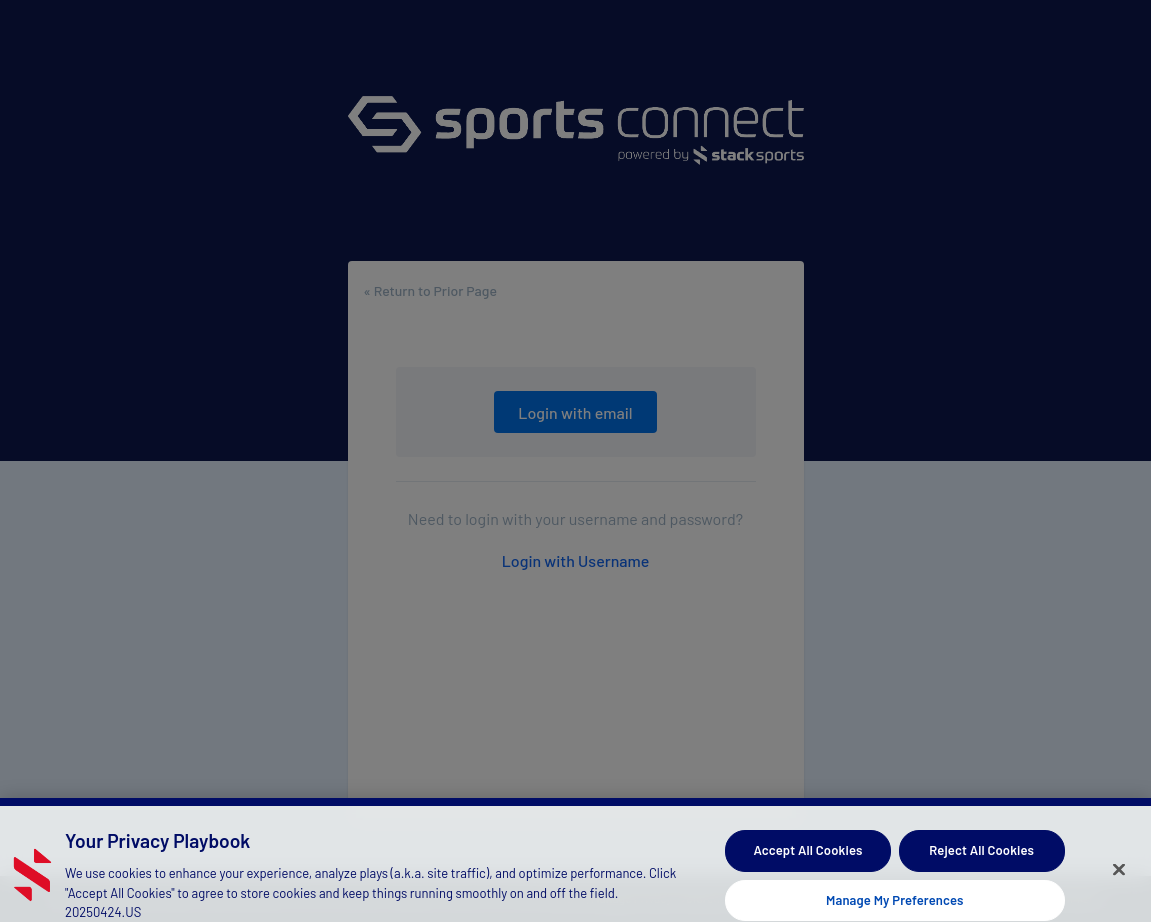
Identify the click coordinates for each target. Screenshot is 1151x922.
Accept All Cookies (807, 855)
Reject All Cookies (981, 855)
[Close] (1119, 875)
